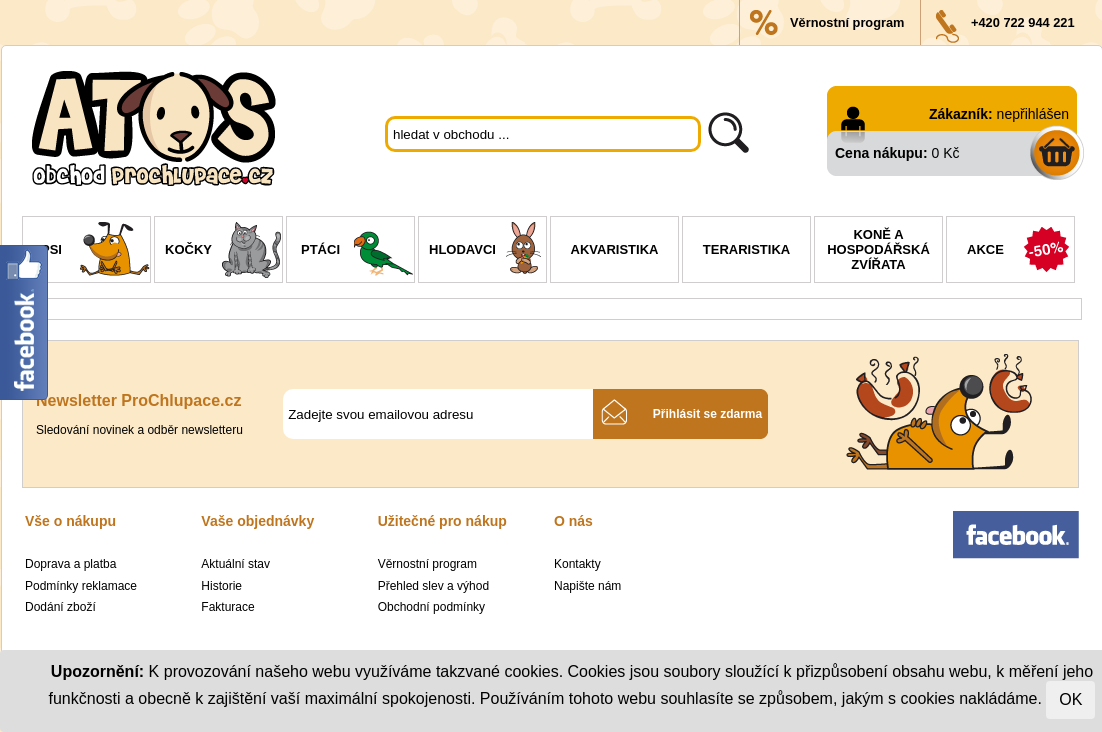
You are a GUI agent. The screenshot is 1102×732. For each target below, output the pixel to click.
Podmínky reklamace (81, 586)
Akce (1020, 252)
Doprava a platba (70, 564)
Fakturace (227, 607)
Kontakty (577, 564)
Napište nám (587, 586)
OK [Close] (1070, 699)
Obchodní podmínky (431, 607)
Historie (221, 586)
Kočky (223, 252)
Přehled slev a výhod (433, 586)
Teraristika (746, 249)
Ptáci (357, 252)
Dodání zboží (60, 607)
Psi (95, 252)
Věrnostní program (847, 22)
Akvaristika (615, 249)
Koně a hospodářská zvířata (878, 249)
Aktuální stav (235, 564)
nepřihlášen (1033, 114)
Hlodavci (487, 252)
